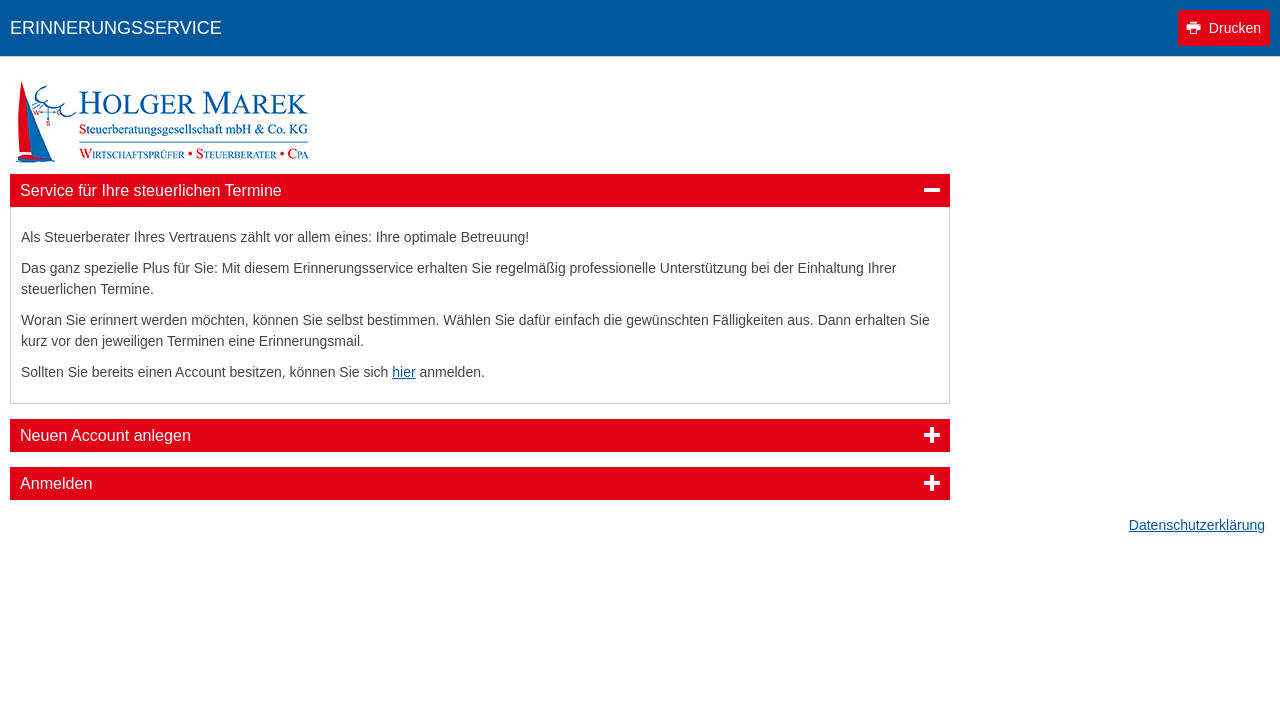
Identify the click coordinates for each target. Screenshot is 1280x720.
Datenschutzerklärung (1197, 525)
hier (403, 372)
